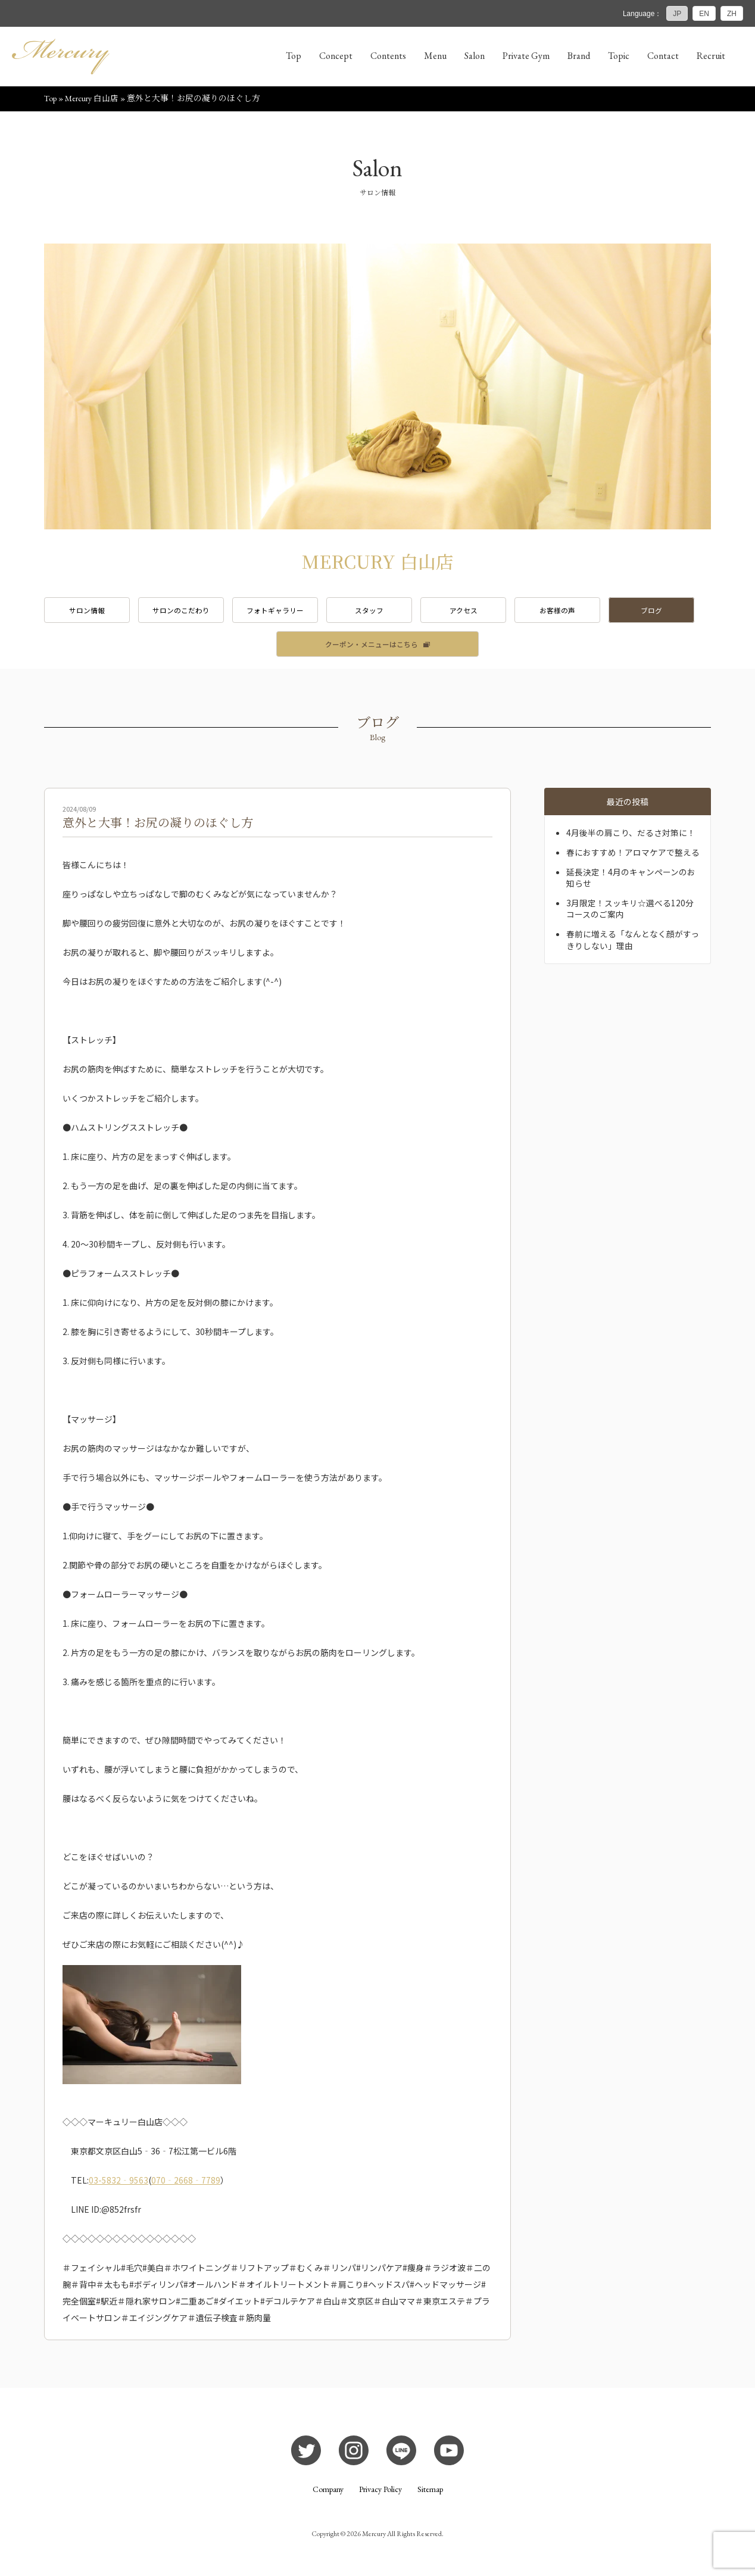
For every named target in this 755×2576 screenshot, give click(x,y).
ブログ (667, 611)
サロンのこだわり (184, 611)
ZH (732, 14)
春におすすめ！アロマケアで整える (633, 854)
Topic (618, 55)
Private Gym (526, 55)
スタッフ (377, 611)
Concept (335, 55)
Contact (663, 55)
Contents (388, 55)
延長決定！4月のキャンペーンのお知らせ (630, 879)
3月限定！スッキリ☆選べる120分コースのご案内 (630, 910)
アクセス (474, 611)
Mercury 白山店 (91, 99)
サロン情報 (88, 611)
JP (677, 14)
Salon (474, 55)
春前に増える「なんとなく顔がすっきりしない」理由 (632, 942)
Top (293, 55)
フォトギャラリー (281, 611)
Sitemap (430, 2491)
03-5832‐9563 (118, 2182)
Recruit (711, 55)
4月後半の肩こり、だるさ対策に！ (630, 835)
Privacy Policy (380, 2491)
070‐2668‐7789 (185, 2182)
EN (704, 14)
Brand (578, 55)
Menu (435, 55)
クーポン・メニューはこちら (371, 646)
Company (328, 2491)
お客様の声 (570, 611)
